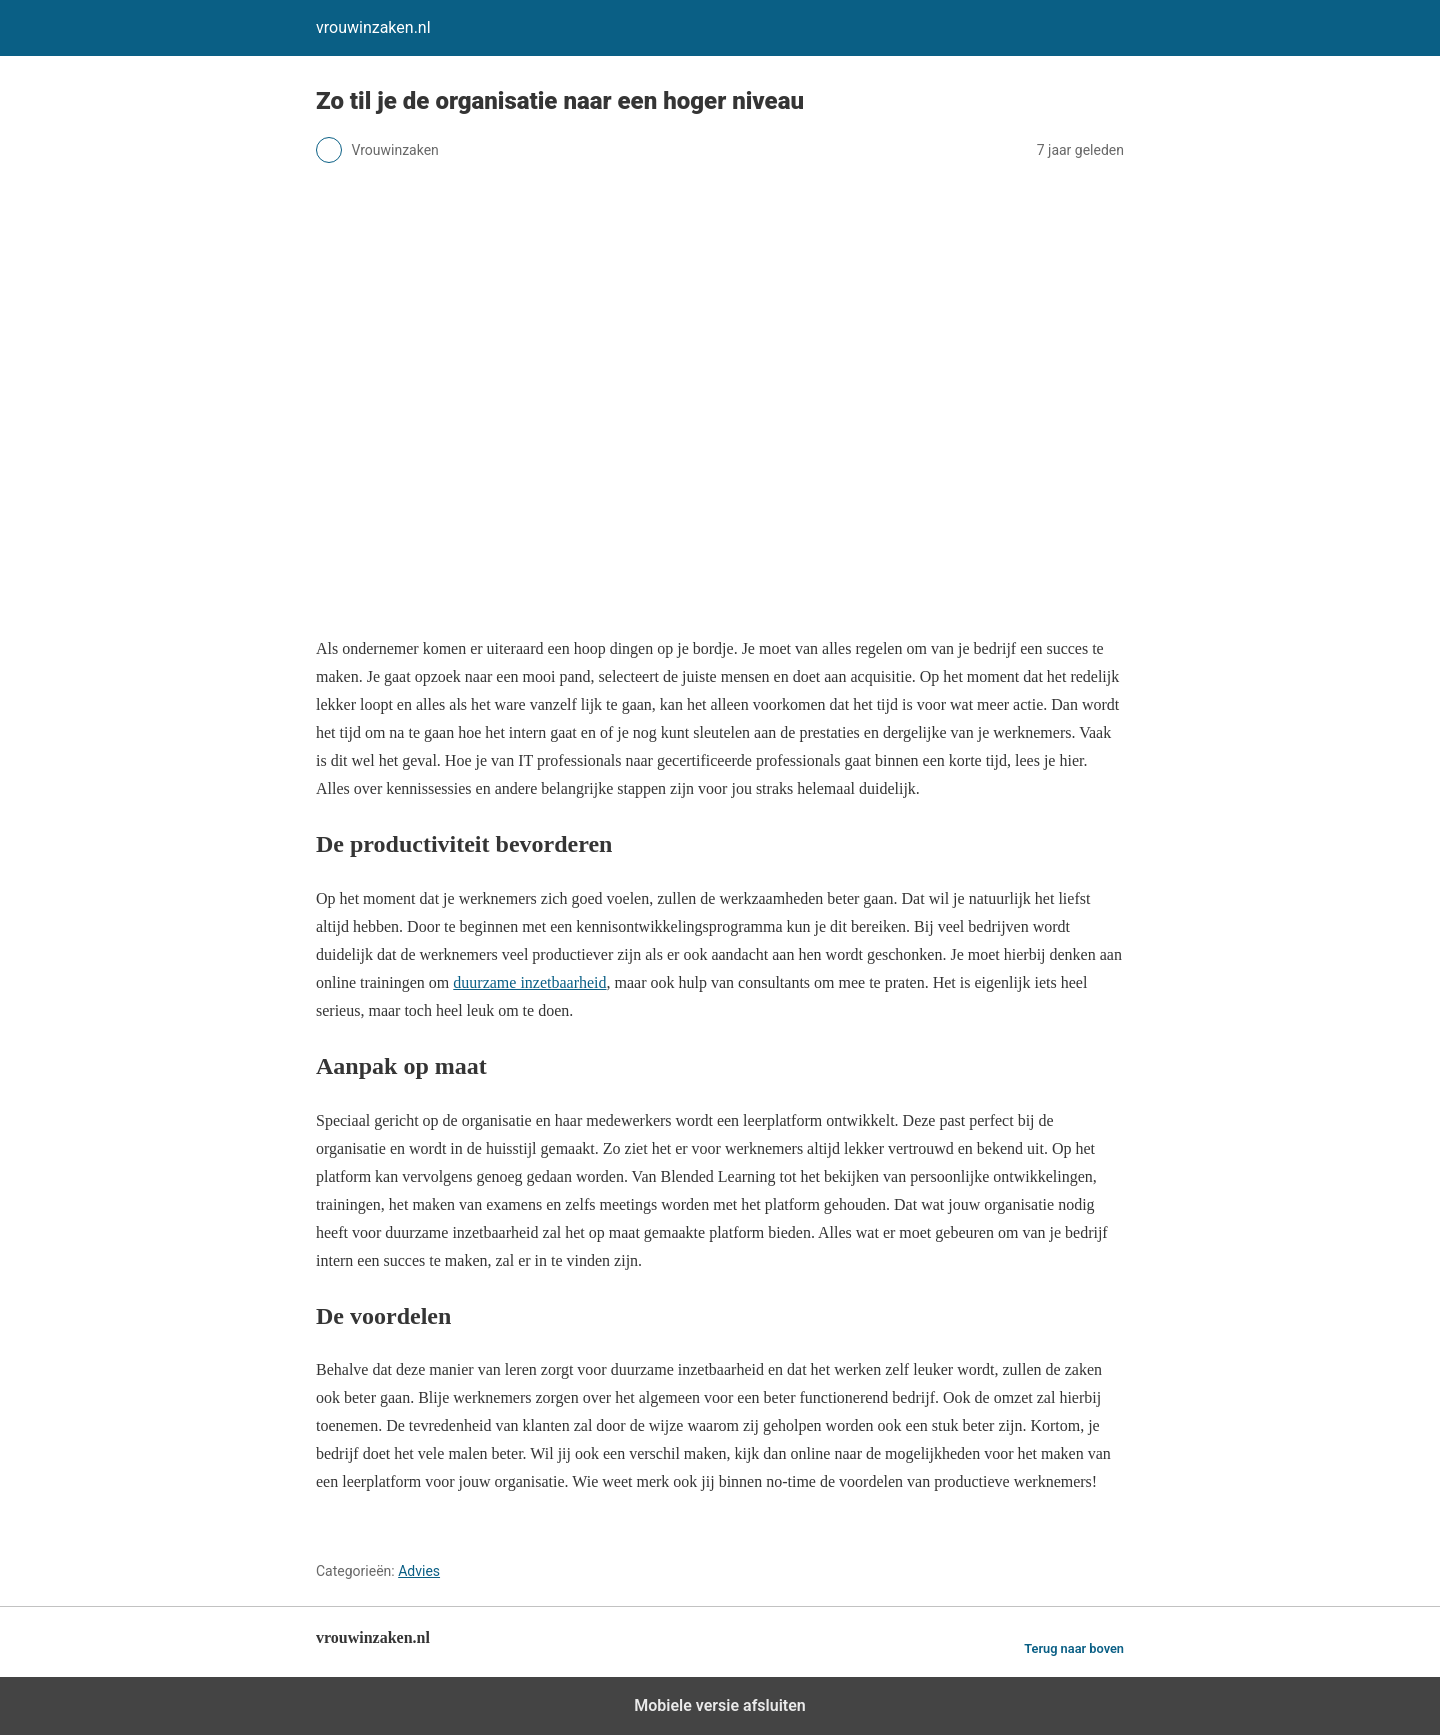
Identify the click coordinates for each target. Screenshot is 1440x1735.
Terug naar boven (1074, 1648)
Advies (419, 1571)
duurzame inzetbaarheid (529, 982)
